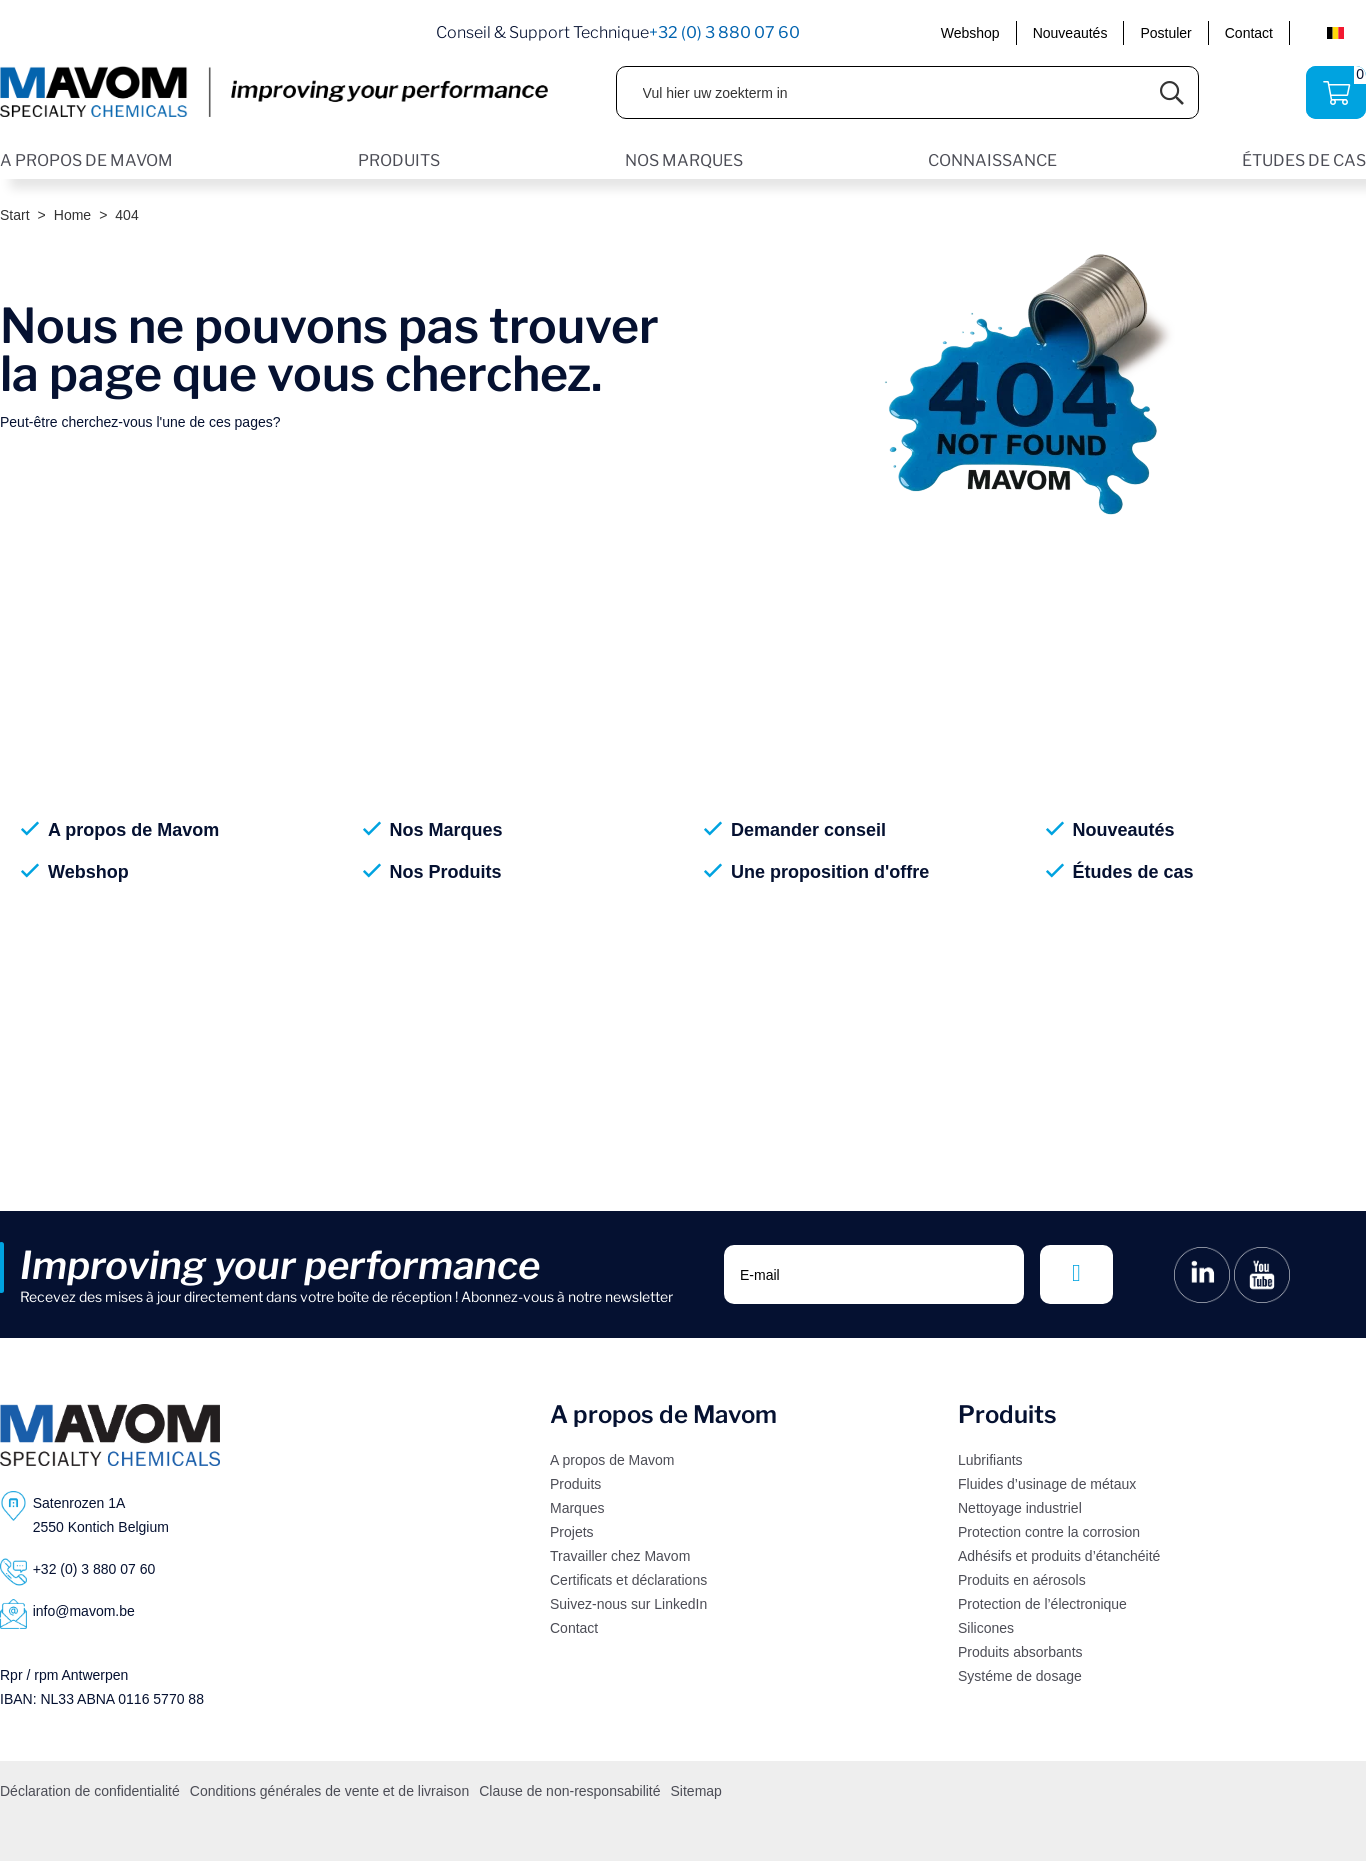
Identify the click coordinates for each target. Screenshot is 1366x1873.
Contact (1249, 33)
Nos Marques (446, 830)
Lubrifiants (990, 1460)
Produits (575, 1484)
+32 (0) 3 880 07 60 (724, 32)
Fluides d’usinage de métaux (1047, 1484)
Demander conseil (808, 830)
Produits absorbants (1020, 1652)
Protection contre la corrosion (1049, 1532)
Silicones (986, 1628)
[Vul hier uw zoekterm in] (882, 92)
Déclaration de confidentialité (90, 1791)
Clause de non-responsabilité (569, 1791)
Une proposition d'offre (830, 872)
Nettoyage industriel (1020, 1508)
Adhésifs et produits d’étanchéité (1059, 1556)
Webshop (970, 33)
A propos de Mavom (133, 830)
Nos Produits (446, 872)
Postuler (1165, 33)
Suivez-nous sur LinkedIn (628, 1604)
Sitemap (696, 1791)
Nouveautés (1070, 33)
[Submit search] (1172, 92)
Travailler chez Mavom (620, 1556)
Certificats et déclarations (628, 1580)
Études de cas (1133, 872)
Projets (572, 1532)
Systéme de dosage (1020, 1676)
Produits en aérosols (1022, 1580)
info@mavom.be (84, 1611)
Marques (577, 1508)
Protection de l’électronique (1042, 1604)
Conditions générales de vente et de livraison (329, 1791)
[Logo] (110, 1435)
